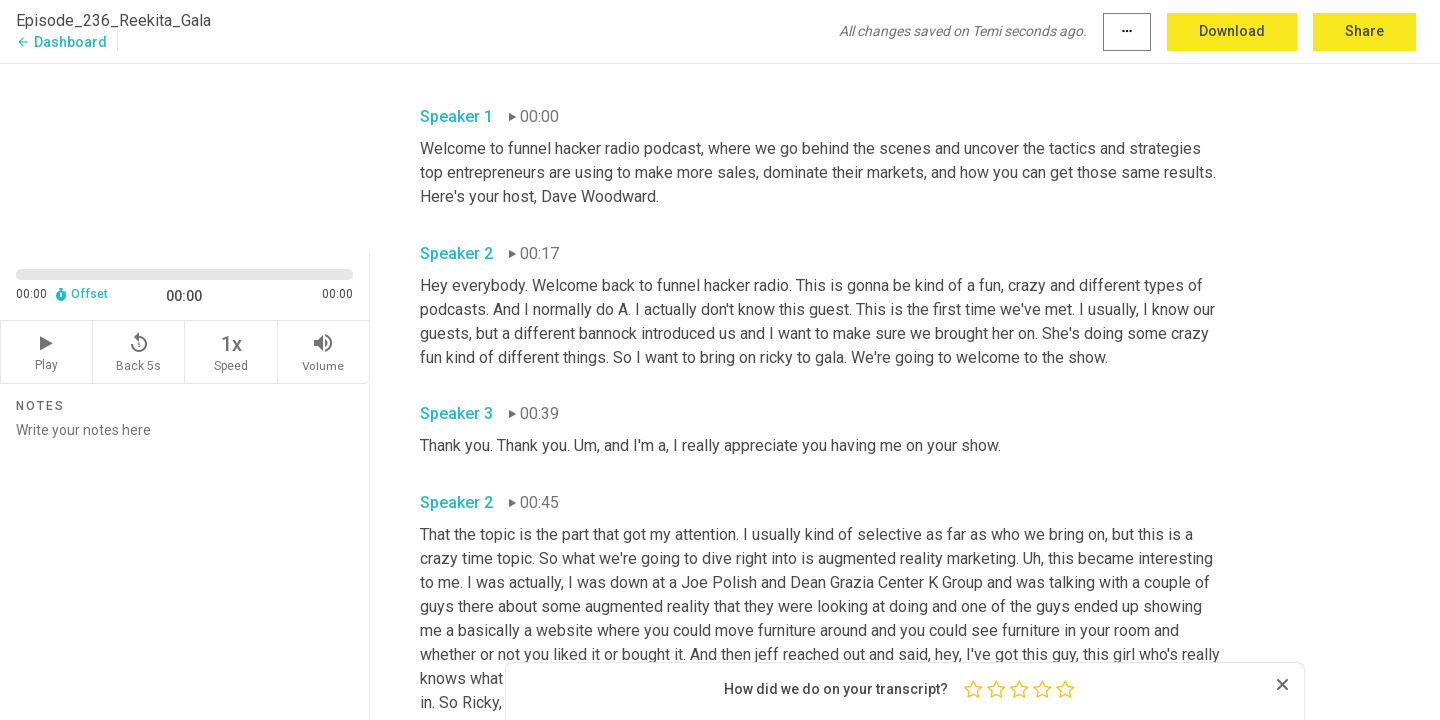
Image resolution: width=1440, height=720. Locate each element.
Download (1232, 31)
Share (1364, 31)
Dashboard (61, 42)
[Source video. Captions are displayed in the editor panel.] (185, 156)
